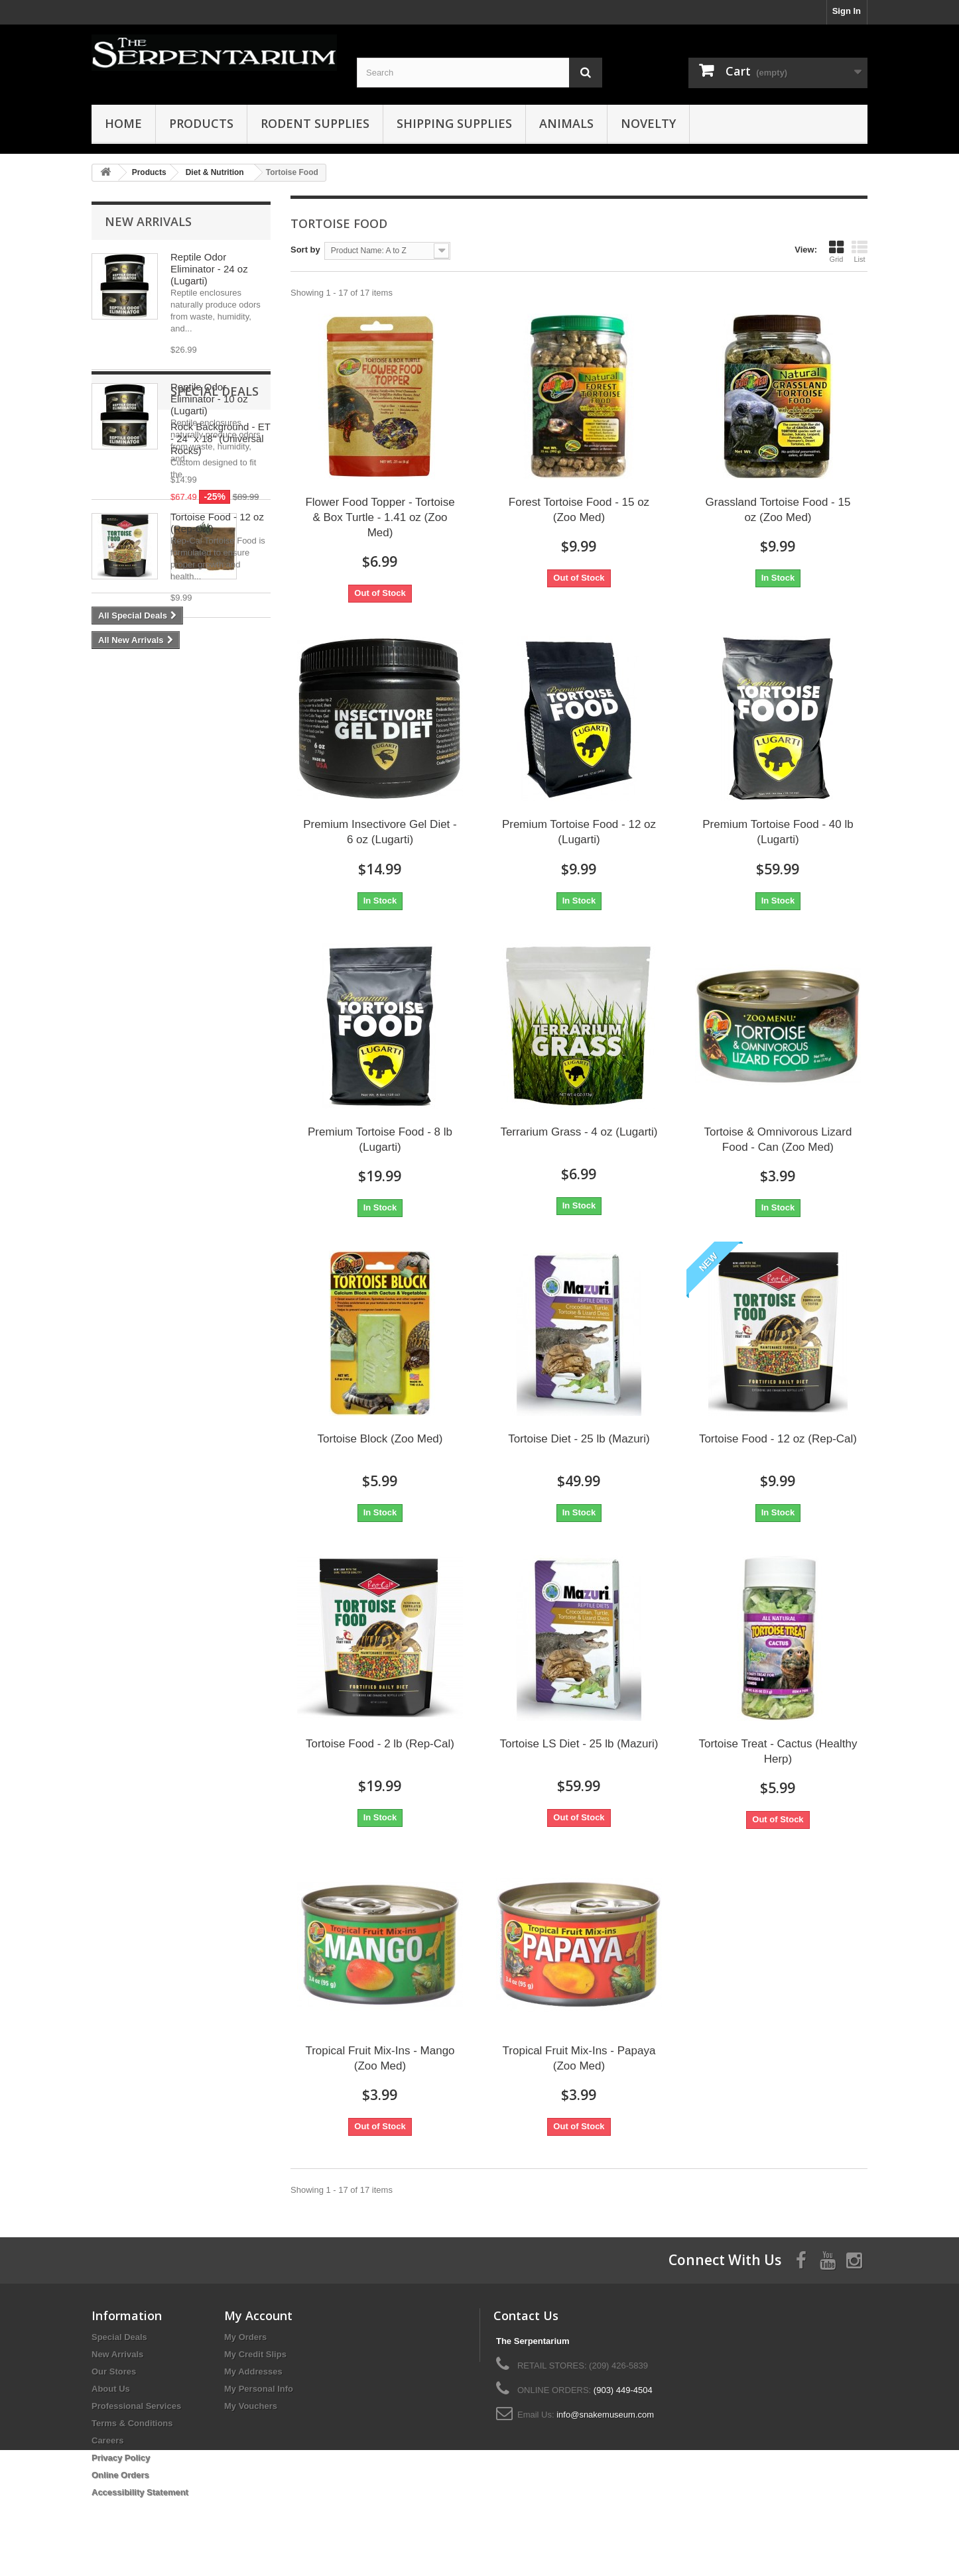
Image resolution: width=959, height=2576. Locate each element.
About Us (111, 2389)
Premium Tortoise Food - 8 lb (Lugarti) (380, 1139)
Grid (836, 251)
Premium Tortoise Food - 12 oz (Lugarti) (579, 832)
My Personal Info (258, 2389)
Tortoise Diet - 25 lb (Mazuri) (579, 1439)
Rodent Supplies (315, 123)
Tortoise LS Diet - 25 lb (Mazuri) (578, 1743)
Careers (107, 2440)
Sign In (846, 11)
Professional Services (136, 2406)
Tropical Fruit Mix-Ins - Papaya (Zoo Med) (579, 2058)
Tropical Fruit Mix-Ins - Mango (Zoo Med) (379, 2058)
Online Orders (120, 2475)
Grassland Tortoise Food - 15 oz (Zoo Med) (778, 510)
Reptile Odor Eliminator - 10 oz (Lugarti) (209, 398)
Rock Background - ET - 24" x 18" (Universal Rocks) (220, 736)
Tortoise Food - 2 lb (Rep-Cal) (380, 1743)
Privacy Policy (121, 2458)
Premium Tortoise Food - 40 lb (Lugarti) (777, 832)
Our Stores (114, 2371)
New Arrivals (148, 221)
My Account (258, 2315)
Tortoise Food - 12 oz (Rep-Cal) (778, 1439)
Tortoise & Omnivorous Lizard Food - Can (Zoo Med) (778, 1139)
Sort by (305, 250)
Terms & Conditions (132, 2423)
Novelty (648, 123)
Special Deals (149, 689)
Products (201, 123)
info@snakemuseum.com (605, 2415)
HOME (123, 123)
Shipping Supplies (454, 123)
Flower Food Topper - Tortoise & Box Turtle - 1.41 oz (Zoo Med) (379, 517)
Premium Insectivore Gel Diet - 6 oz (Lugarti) (379, 832)
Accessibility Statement (140, 2492)
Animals (566, 123)
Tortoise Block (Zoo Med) (380, 1439)
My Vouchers (250, 2406)
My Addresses (253, 2371)
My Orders (245, 2337)
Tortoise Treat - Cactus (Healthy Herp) (777, 1751)
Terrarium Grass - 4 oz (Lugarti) (578, 1132)
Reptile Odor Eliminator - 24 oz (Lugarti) (209, 268)
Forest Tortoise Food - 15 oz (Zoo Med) (579, 510)
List (859, 251)
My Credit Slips (255, 2354)
